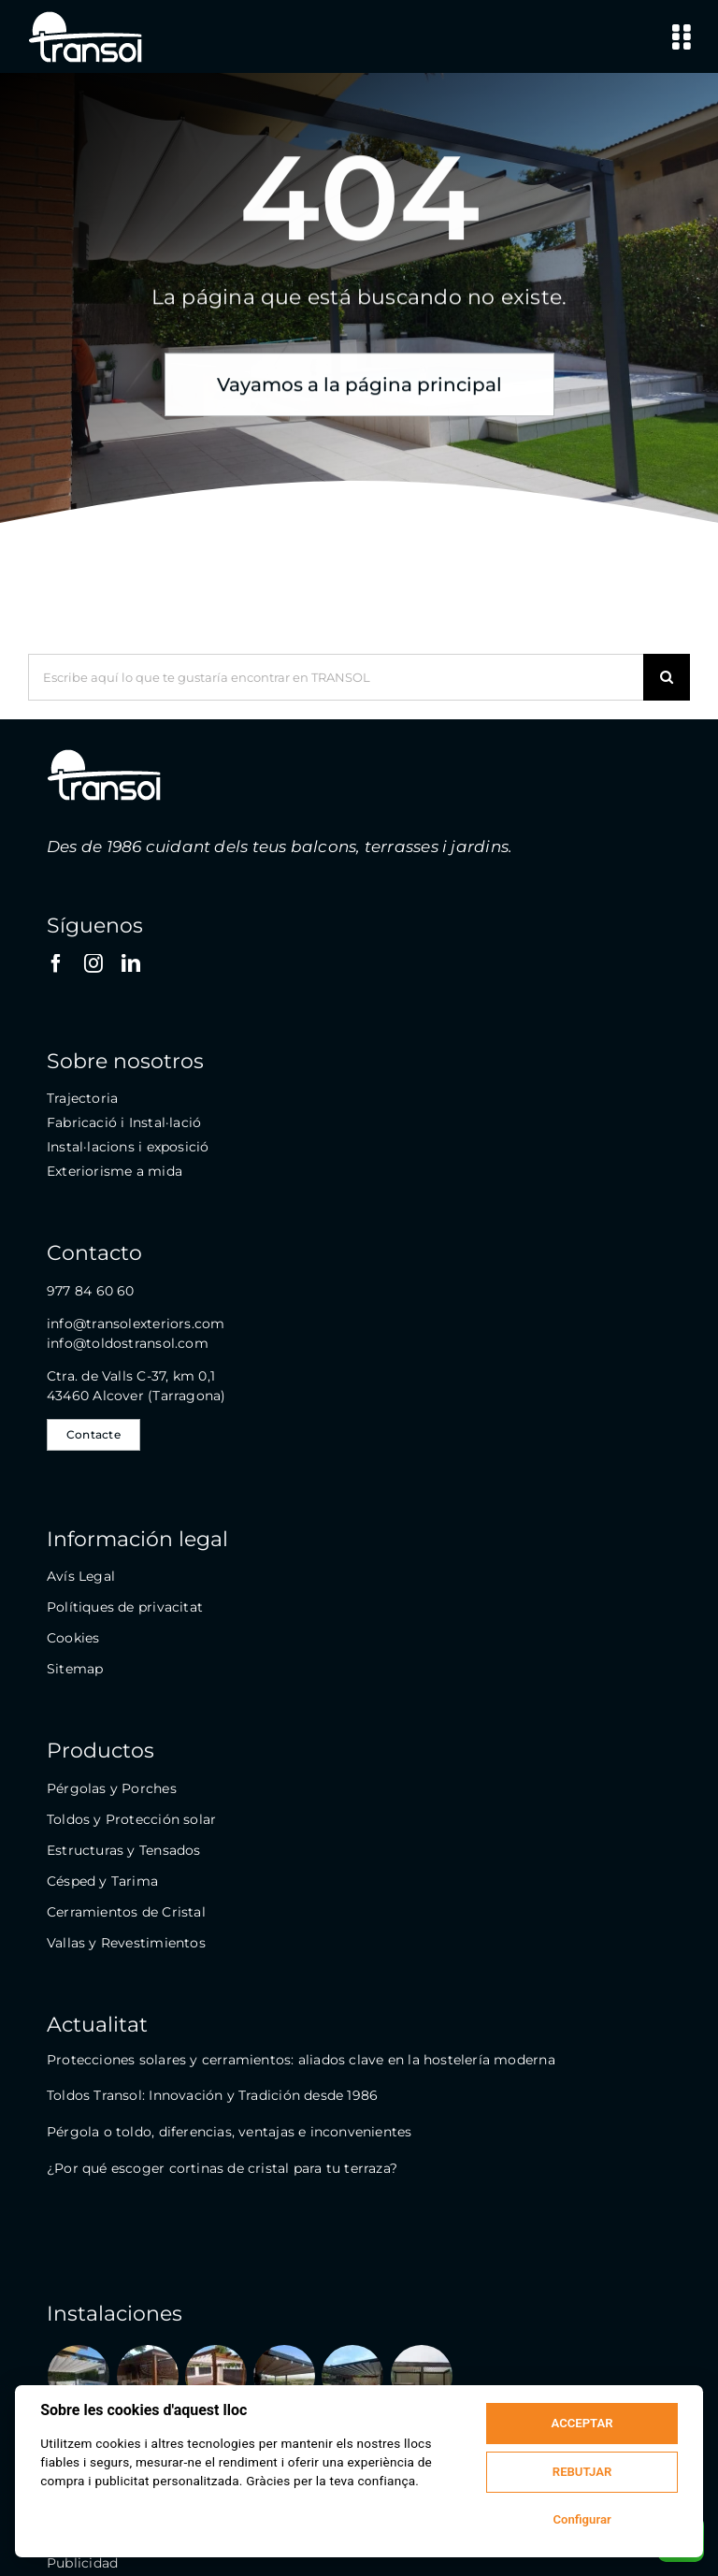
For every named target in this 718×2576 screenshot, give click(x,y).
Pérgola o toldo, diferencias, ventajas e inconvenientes (229, 2131)
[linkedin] (131, 963)
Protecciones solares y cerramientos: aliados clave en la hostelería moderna (301, 2059)
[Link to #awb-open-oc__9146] (681, 36)
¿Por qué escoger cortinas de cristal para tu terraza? (222, 2168)
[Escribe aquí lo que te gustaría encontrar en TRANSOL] (335, 677)
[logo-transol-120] (85, 16)
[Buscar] (666, 677)
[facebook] (56, 963)
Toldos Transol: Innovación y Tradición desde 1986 (212, 2095)
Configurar (581, 2519)
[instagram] (93, 963)
